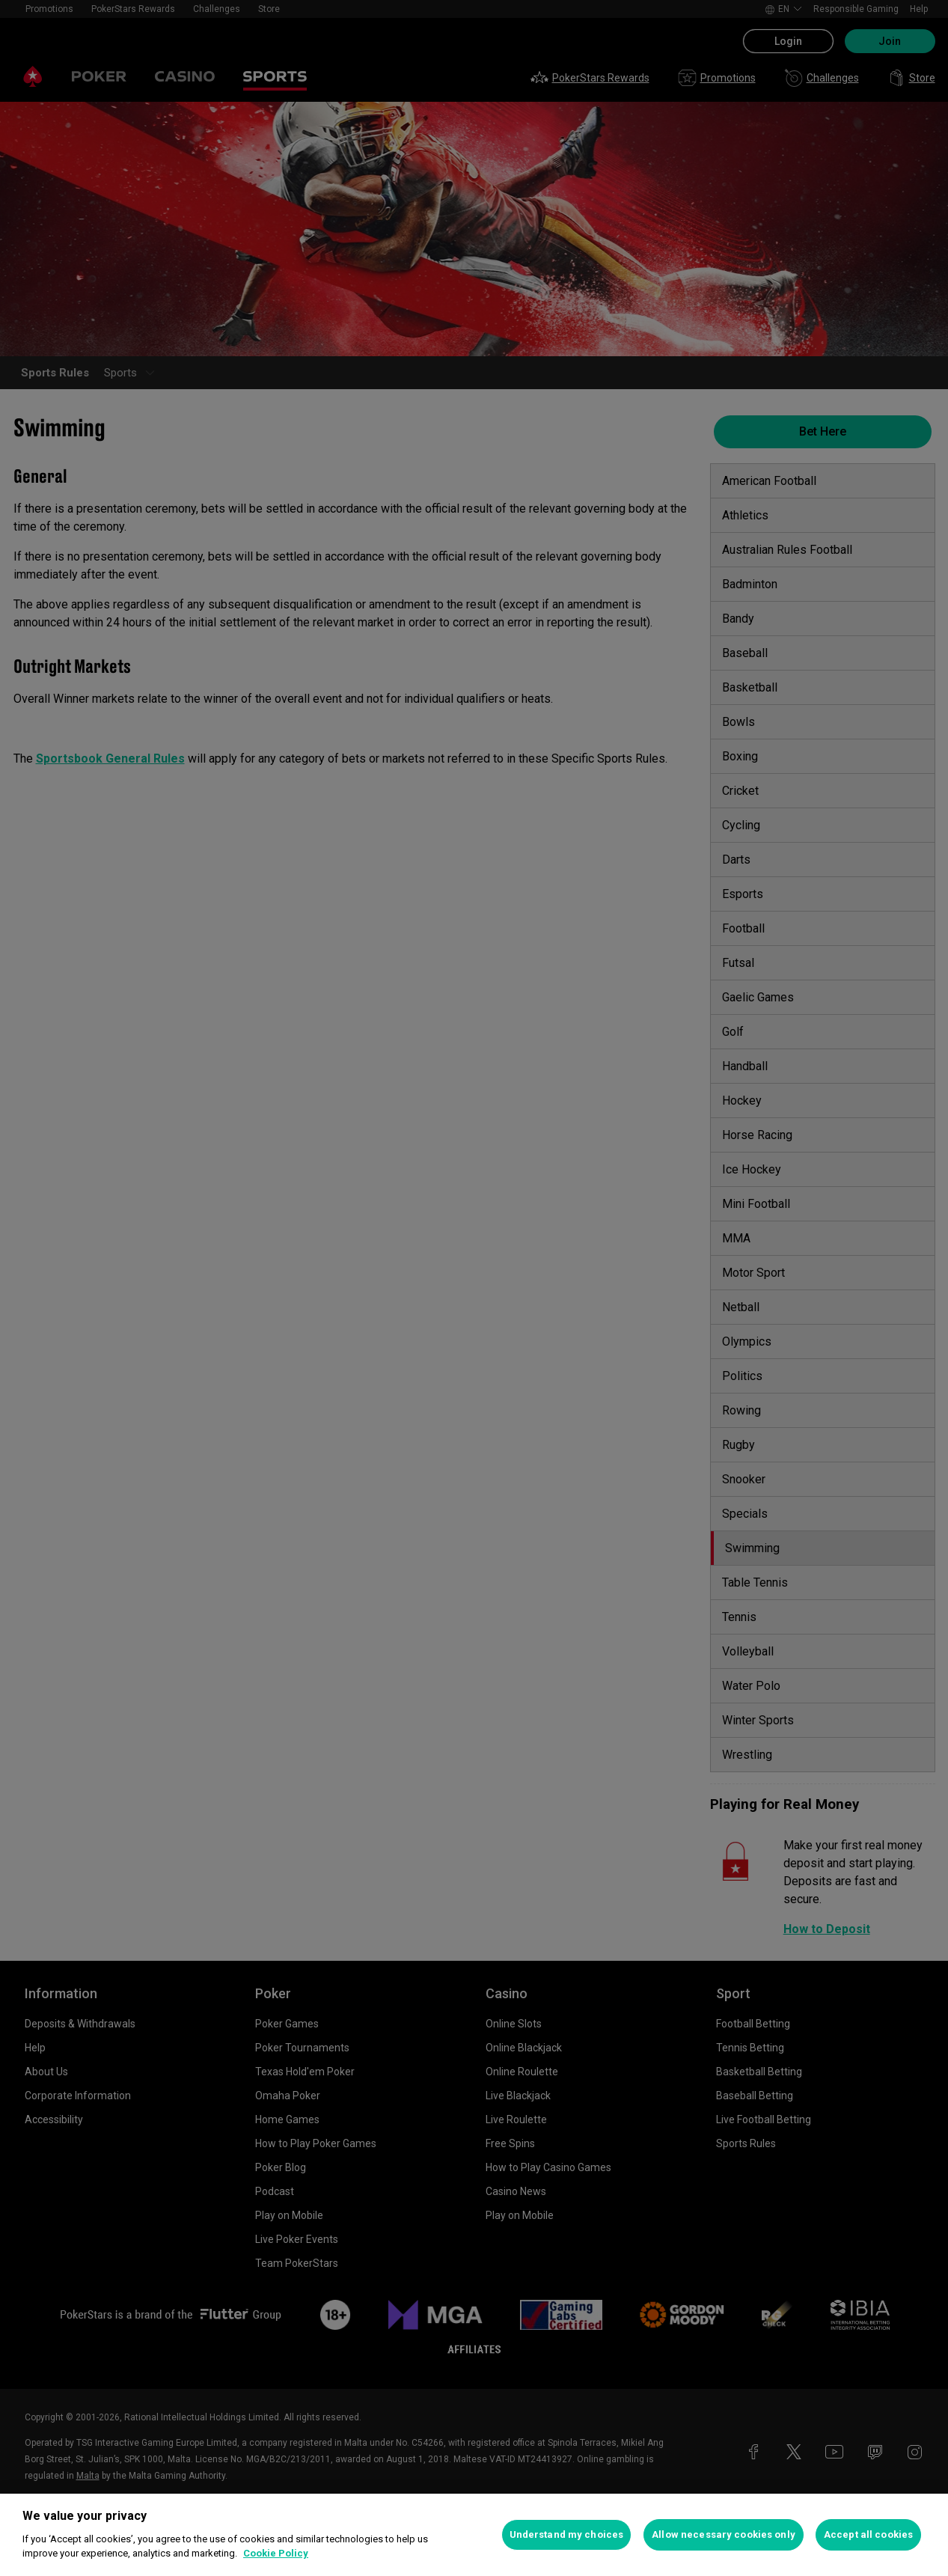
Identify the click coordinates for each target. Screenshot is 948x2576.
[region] (474, 2535)
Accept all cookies (868, 2534)
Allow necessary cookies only (723, 2534)
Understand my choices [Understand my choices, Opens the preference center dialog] (567, 2534)
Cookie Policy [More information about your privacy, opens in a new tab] (275, 2553)
